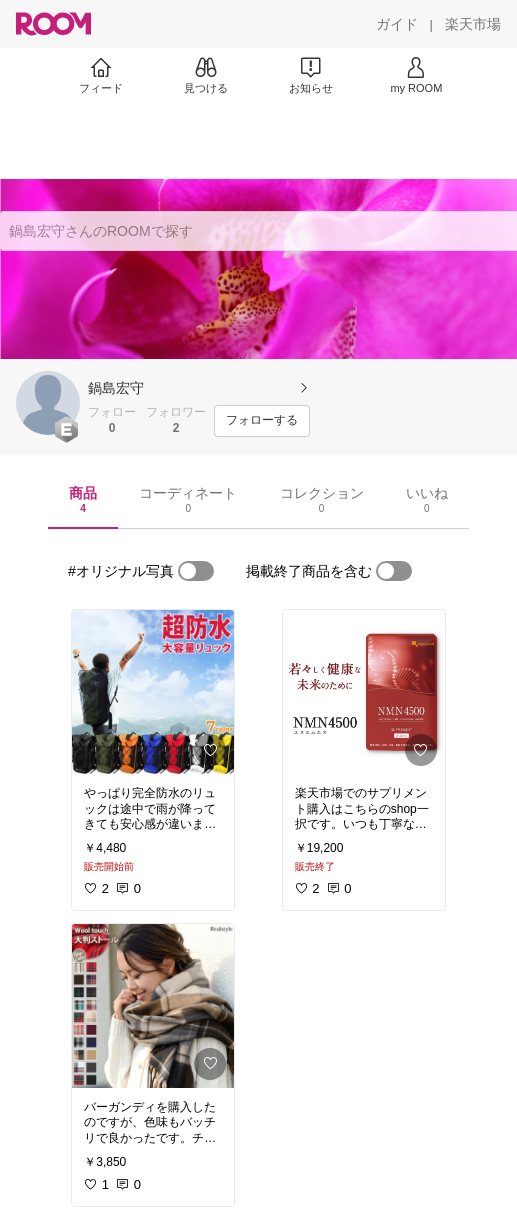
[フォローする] (262, 421)
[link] (153, 692)
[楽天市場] (473, 24)
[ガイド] (397, 24)
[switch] (196, 571)
